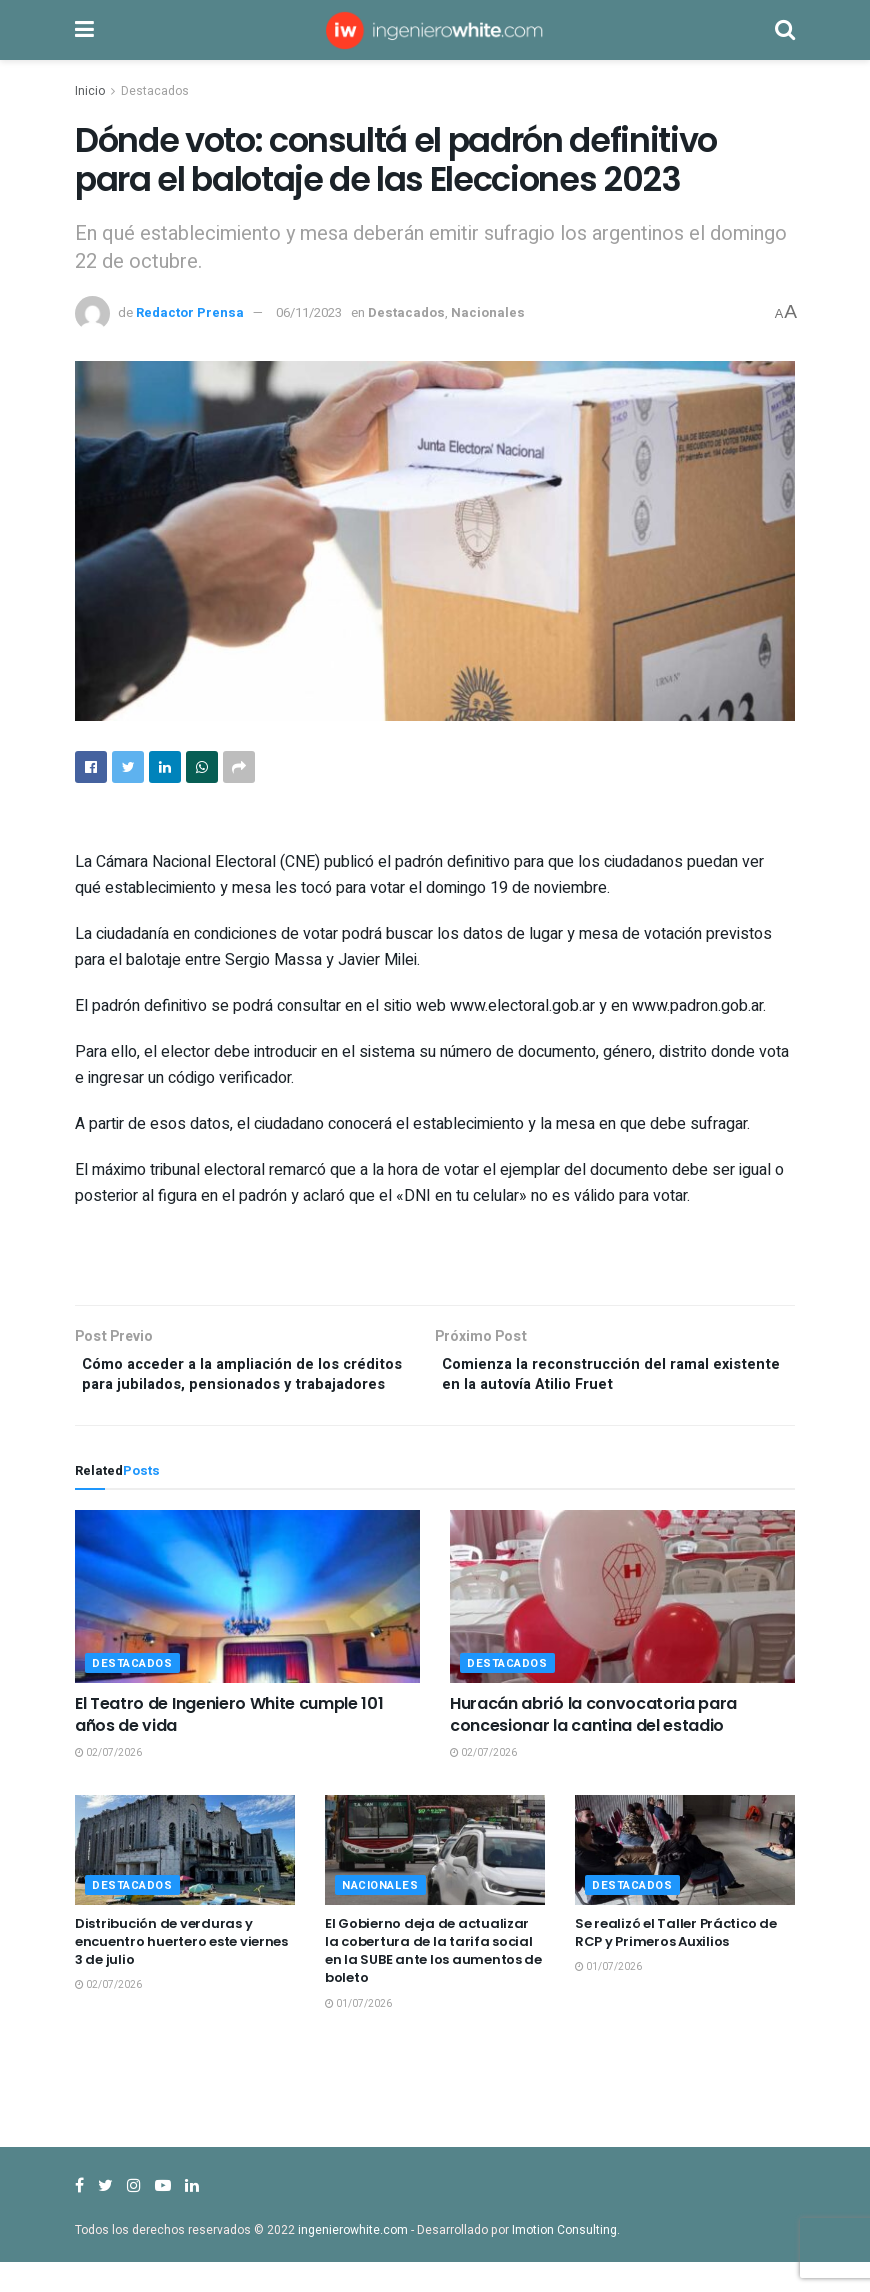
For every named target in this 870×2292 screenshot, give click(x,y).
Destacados (155, 91)
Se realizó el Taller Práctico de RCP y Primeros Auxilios (676, 1962)
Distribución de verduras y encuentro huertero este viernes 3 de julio (181, 1971)
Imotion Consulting (564, 2260)
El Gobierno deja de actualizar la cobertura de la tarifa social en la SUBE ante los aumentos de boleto (433, 1981)
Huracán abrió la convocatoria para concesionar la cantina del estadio (593, 1744)
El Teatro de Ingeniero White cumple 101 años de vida (229, 1744)
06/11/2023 (309, 312)
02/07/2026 (108, 1783)
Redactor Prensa (190, 312)
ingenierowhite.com (353, 2260)
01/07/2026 (358, 2034)
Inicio (90, 91)
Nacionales (488, 312)
